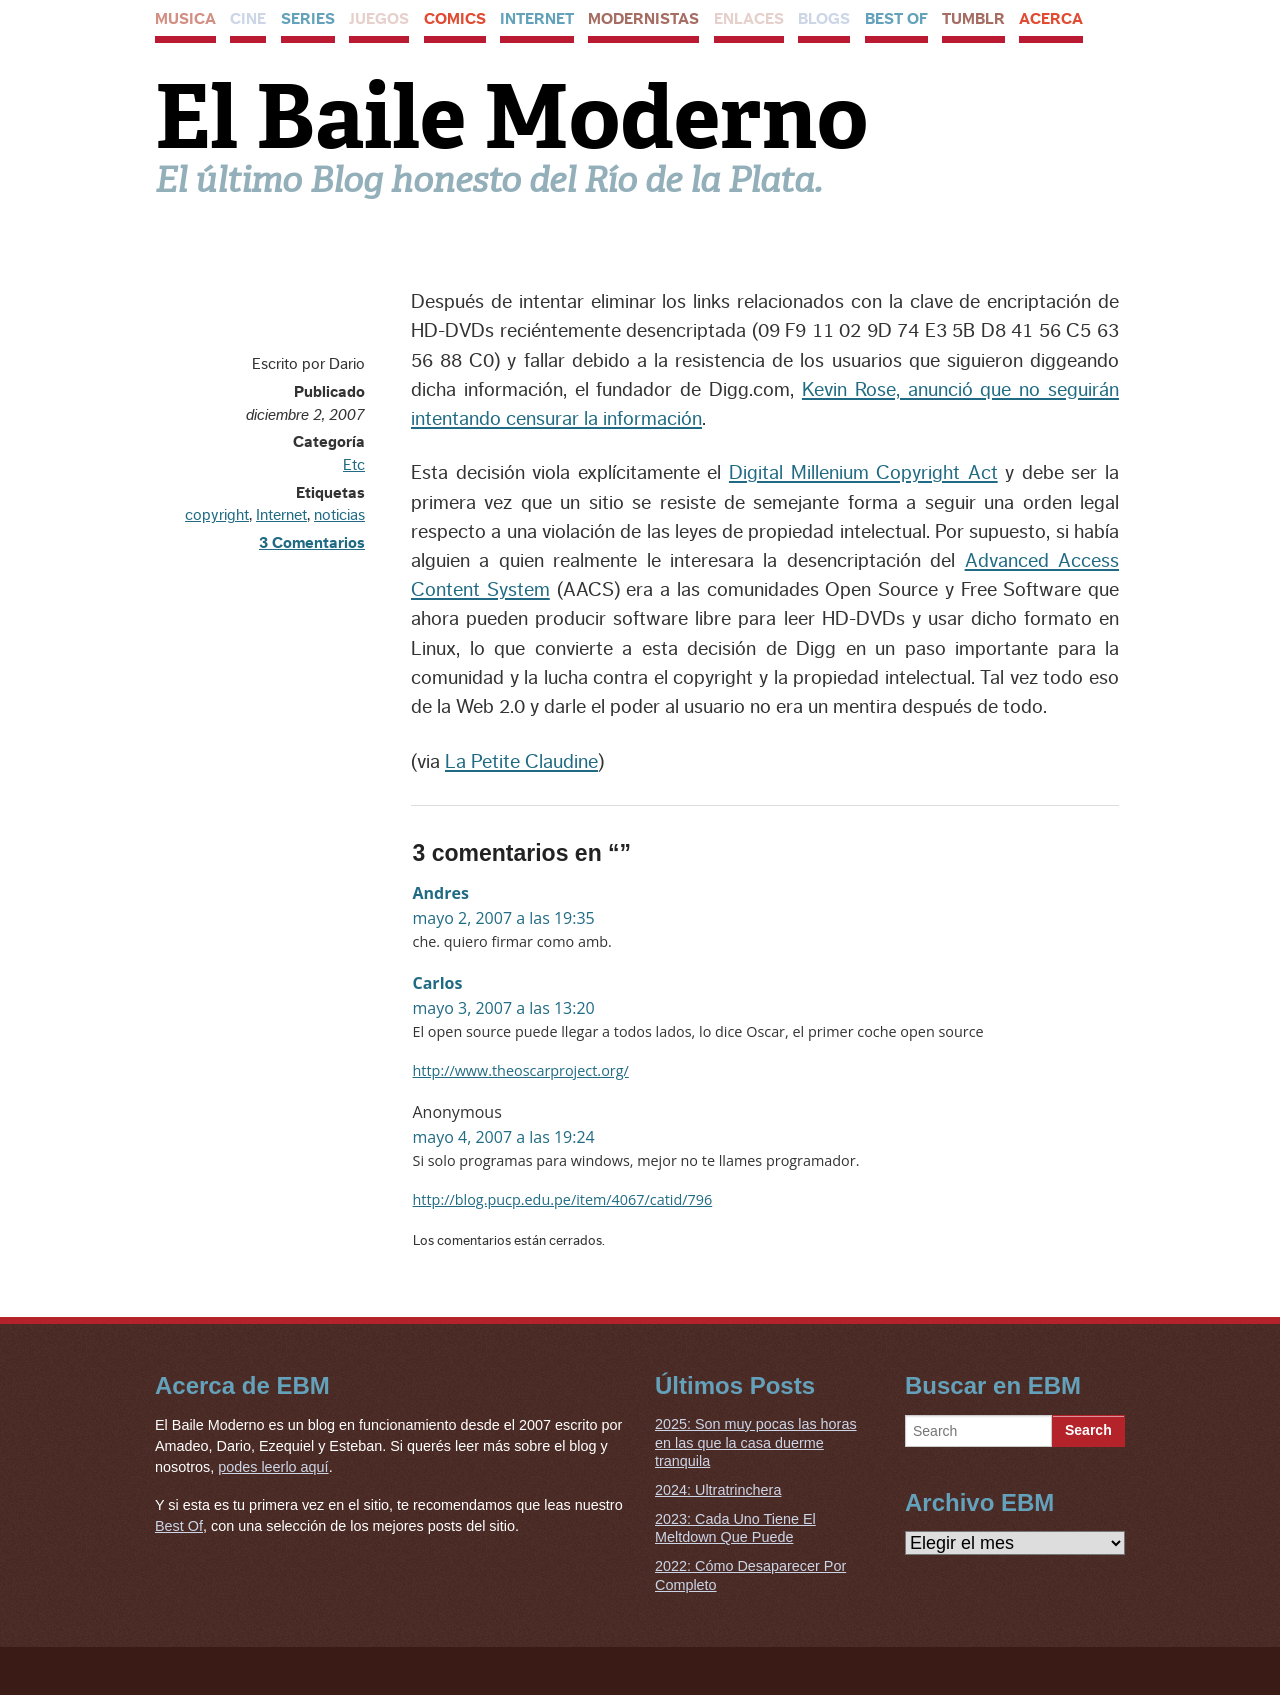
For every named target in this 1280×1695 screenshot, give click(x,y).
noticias (339, 515)
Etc (354, 465)
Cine (248, 19)
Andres (441, 893)
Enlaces (749, 19)
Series (308, 19)
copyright (217, 515)
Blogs (824, 19)
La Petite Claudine (521, 762)
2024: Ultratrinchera (718, 1490)
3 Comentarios (312, 543)
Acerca (1051, 19)
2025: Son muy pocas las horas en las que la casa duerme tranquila (756, 1442)
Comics (455, 19)
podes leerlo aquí (273, 1467)
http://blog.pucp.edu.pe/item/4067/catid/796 (563, 1199)
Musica (185, 19)
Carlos (438, 983)
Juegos (379, 19)
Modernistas (643, 19)
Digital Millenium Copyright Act (863, 473)
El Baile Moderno (511, 117)
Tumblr (973, 19)
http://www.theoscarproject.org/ (521, 1070)
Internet (537, 19)
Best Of (896, 19)
